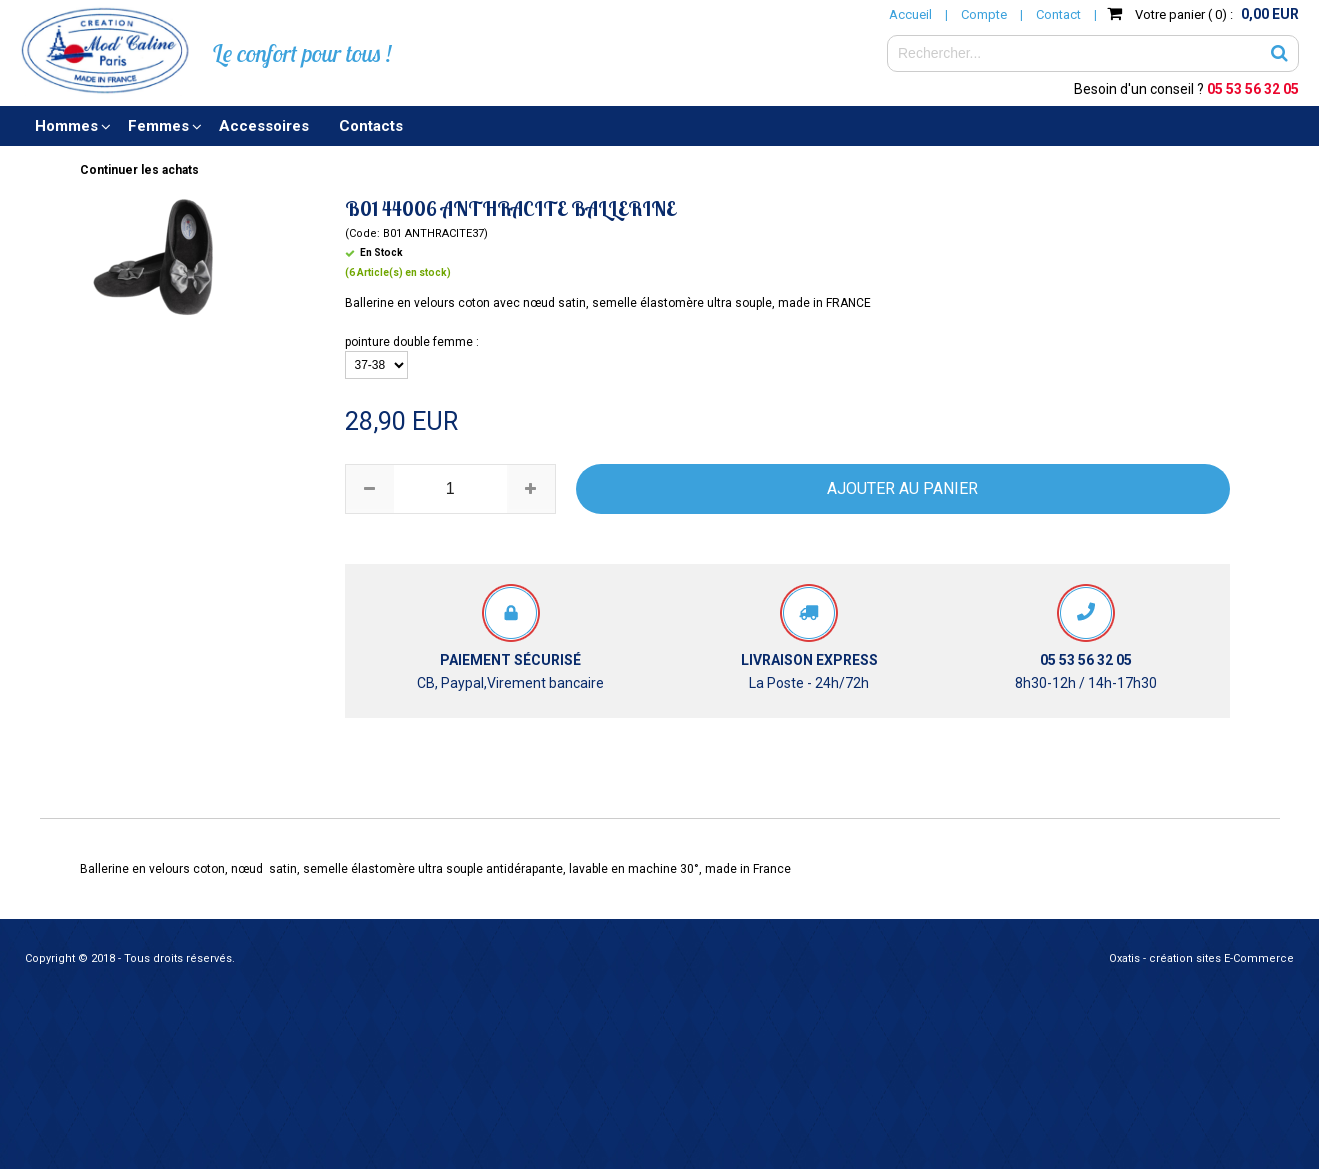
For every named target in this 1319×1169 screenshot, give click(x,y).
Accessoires (264, 126)
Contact (1058, 14)
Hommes (66, 126)
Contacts (371, 126)
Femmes (158, 126)
